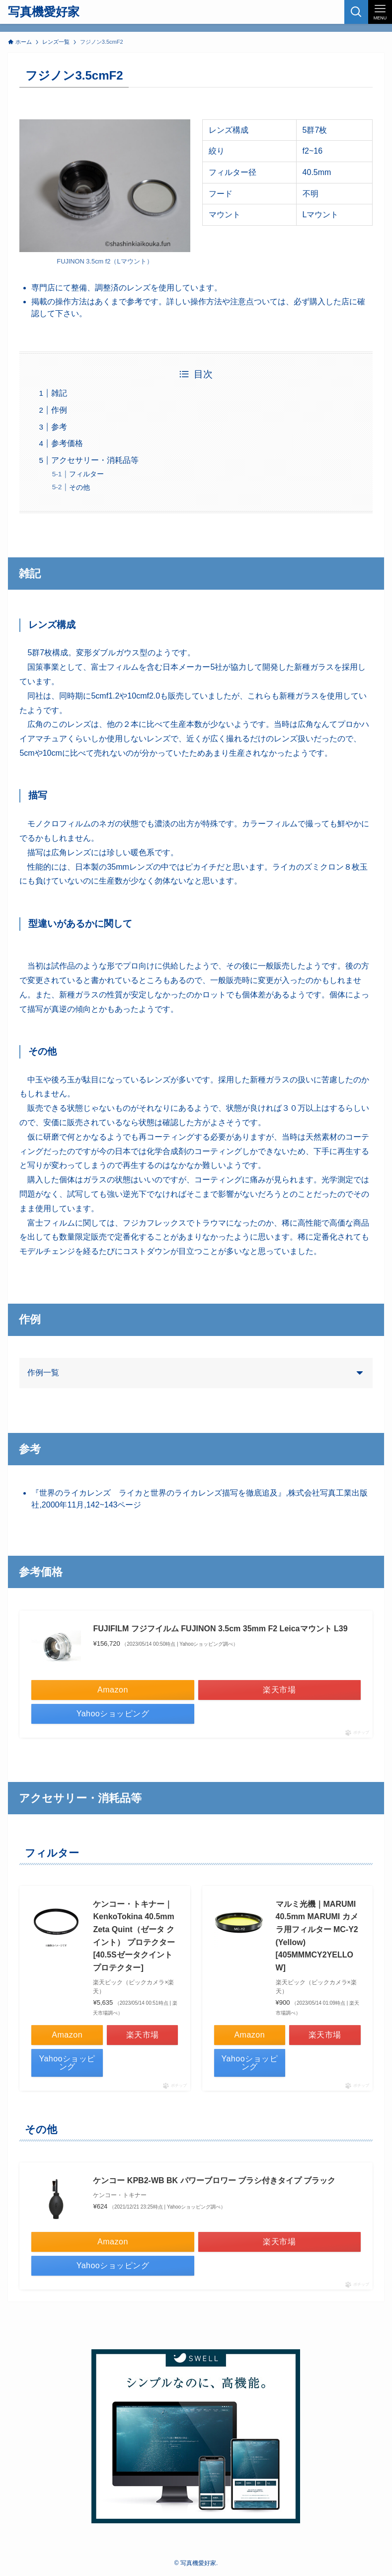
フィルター (86, 474)
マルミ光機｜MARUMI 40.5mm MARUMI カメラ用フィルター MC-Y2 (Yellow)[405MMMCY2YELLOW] (317, 1936)
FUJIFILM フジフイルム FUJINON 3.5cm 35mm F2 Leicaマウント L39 (220, 1628)
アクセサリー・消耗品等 (95, 460)
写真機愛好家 (43, 12)
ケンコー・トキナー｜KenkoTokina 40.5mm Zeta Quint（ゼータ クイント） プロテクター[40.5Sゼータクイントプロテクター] (133, 1936)
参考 (59, 427)
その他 (79, 487)
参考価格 (67, 443)
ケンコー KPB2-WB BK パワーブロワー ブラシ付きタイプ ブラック (214, 2180)
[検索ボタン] (356, 12)
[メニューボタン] (380, 12)
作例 (59, 410)
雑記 (59, 393)
